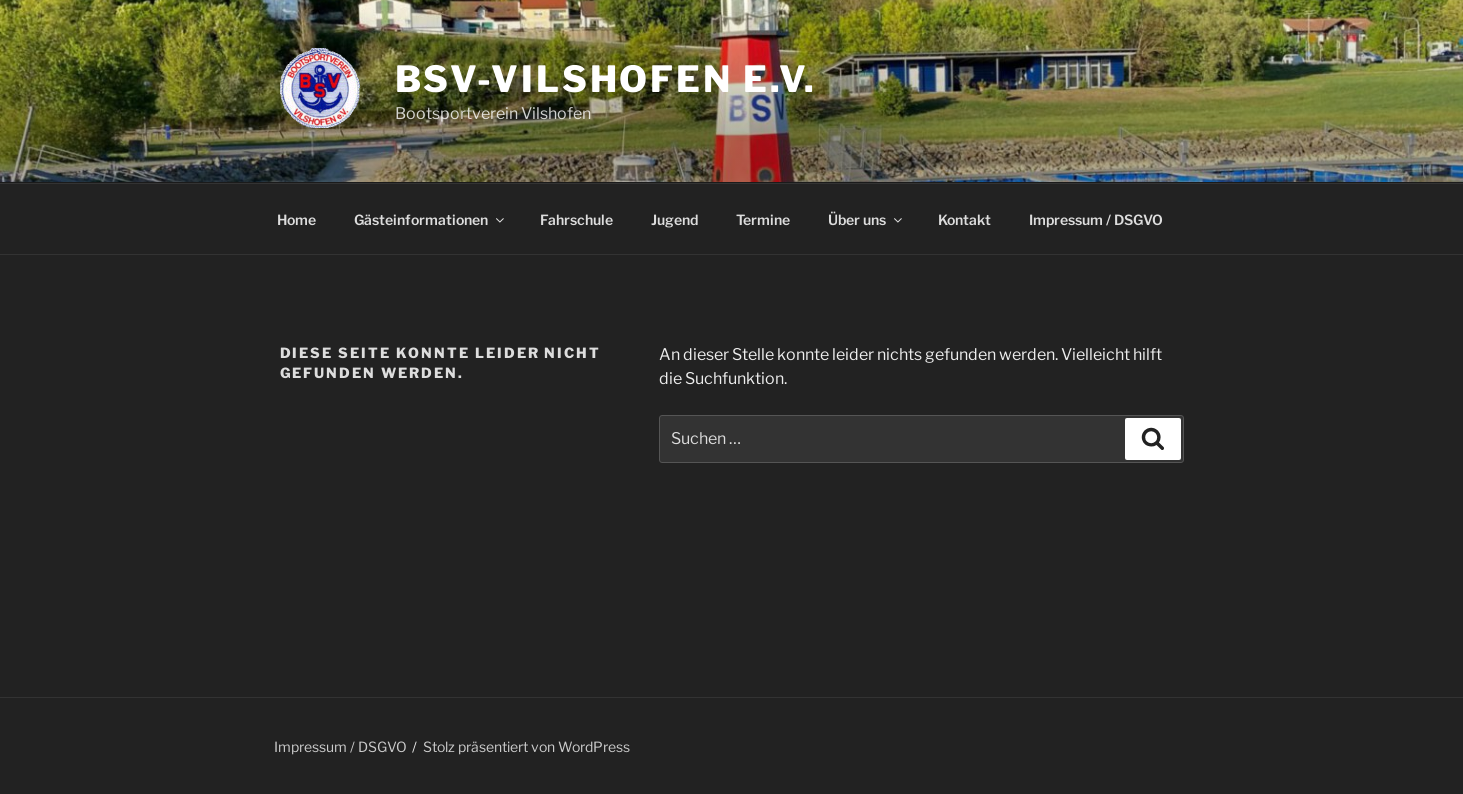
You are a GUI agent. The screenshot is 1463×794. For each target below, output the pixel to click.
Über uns (866, 219)
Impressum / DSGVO (1096, 219)
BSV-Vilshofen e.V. (606, 79)
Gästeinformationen (430, 219)
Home (296, 219)
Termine (763, 219)
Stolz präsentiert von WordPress (526, 746)
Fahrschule (576, 219)
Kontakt (964, 219)
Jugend (674, 219)
